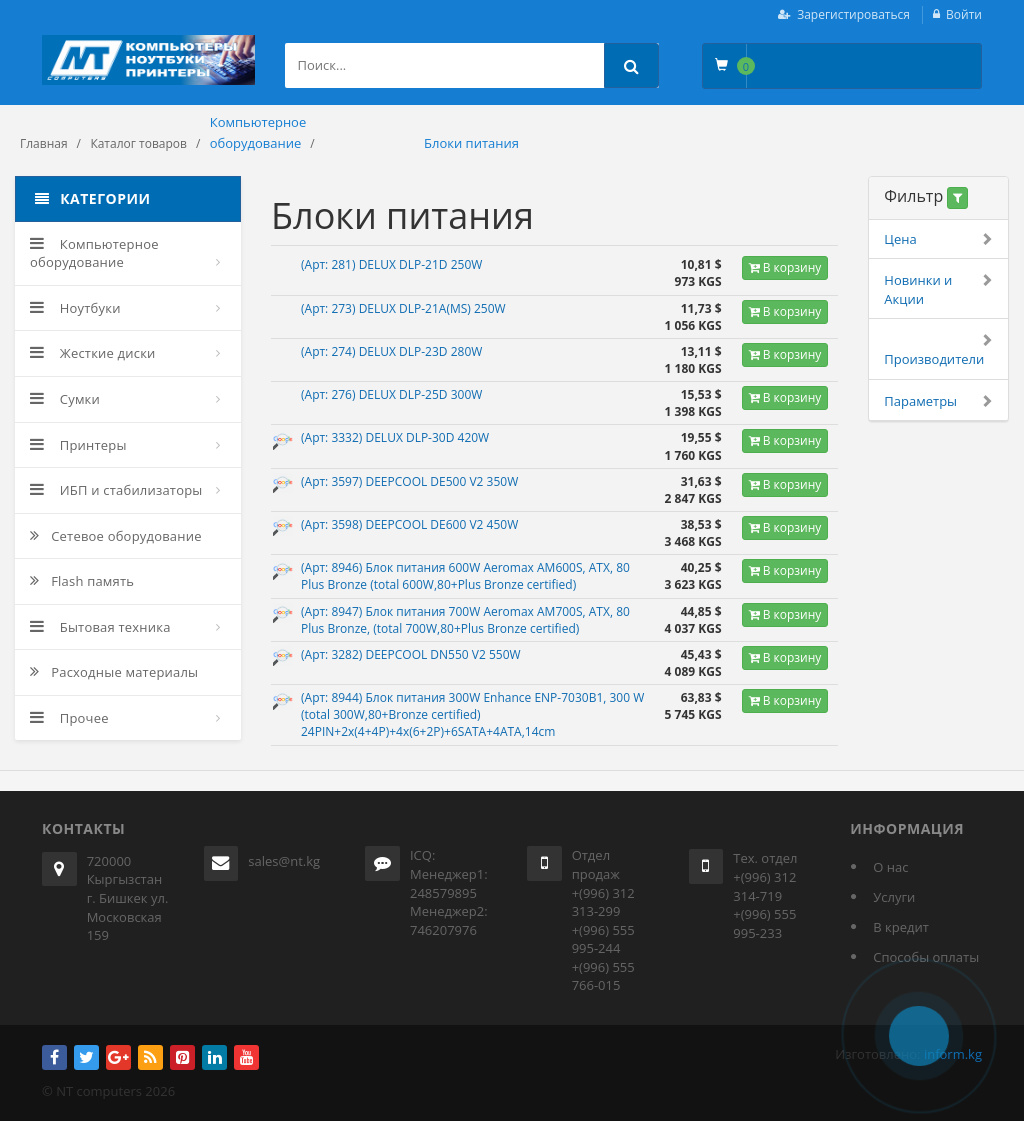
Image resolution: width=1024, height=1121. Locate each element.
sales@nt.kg (284, 861)
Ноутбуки (75, 308)
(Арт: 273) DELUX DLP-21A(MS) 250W (403, 308)
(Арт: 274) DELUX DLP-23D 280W (391, 351)
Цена (938, 239)
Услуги (894, 897)
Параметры (938, 401)
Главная (44, 143)
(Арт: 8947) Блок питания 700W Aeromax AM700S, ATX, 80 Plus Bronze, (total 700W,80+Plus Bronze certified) (465, 620)
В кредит (901, 927)
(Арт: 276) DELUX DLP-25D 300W (391, 394)
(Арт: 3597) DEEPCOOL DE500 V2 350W (409, 481)
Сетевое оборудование (116, 536)
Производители (938, 349)
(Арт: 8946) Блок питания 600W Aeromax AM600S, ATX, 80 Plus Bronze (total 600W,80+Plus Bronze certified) (465, 576)
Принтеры (78, 445)
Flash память (82, 581)
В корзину (785, 267)
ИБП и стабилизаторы (116, 490)
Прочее (69, 718)
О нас (890, 867)
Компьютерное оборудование (94, 253)
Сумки (65, 399)
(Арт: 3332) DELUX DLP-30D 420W (395, 437)
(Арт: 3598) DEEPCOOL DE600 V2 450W (409, 524)
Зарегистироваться (853, 14)
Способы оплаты (926, 957)
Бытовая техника (100, 627)
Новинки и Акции (938, 289)
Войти (964, 14)
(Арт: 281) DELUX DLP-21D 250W (391, 264)
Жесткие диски (93, 353)
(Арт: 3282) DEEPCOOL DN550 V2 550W (411, 654)
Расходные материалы (114, 672)
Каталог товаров (138, 143)
